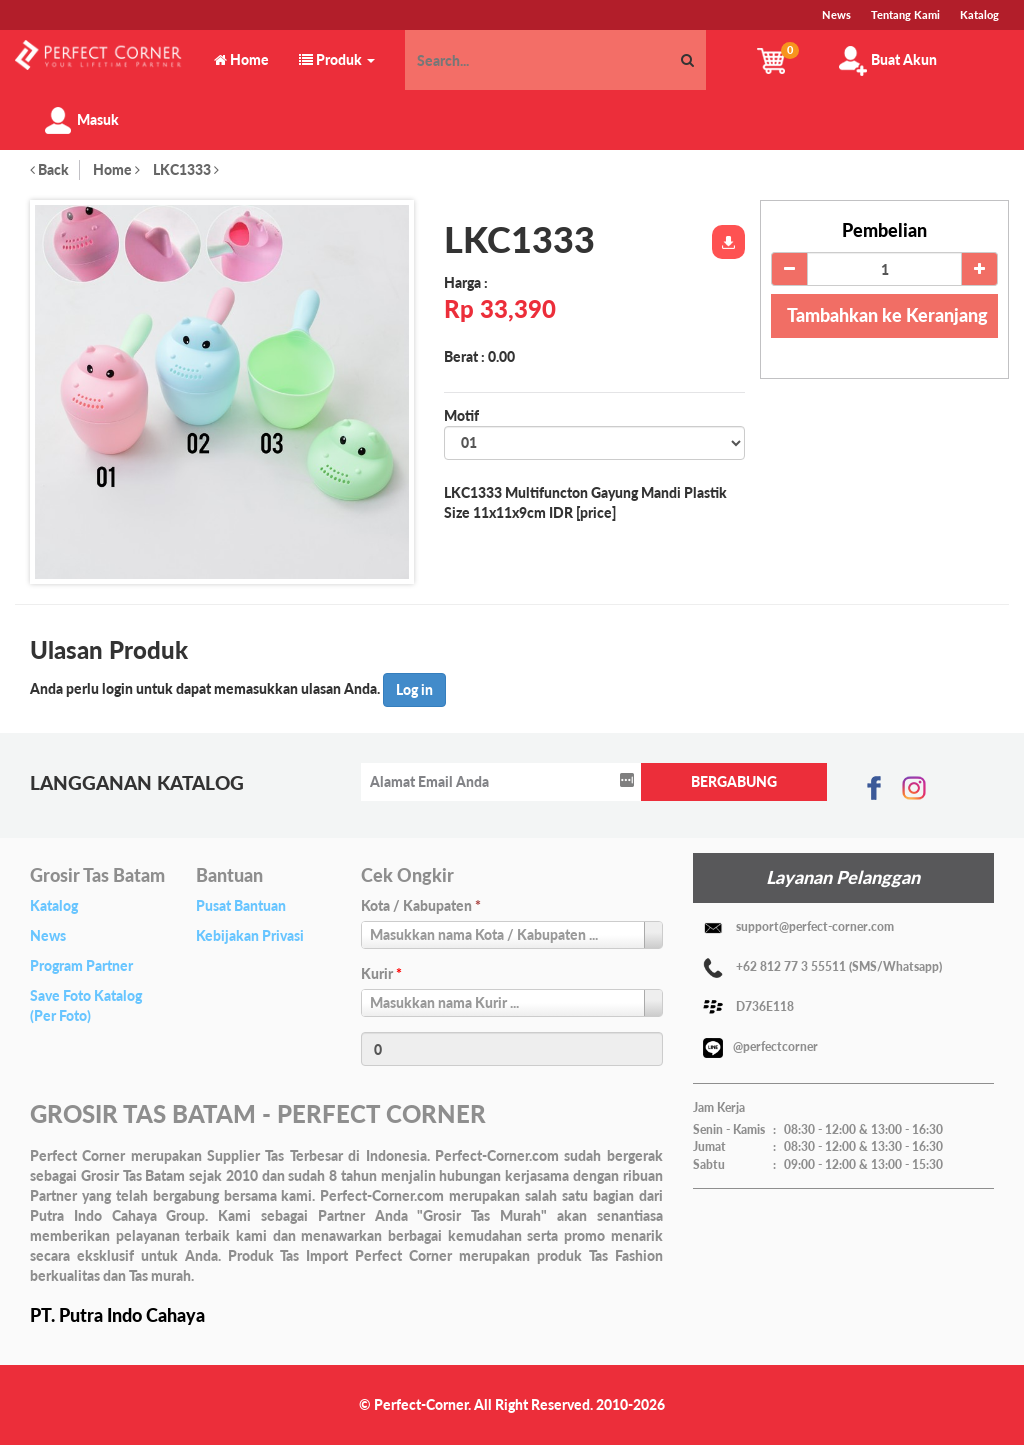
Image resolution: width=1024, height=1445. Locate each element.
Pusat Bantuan (241, 905)
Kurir (381, 973)
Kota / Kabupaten (421, 905)
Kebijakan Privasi (250, 935)
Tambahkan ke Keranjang (887, 315)
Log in (414, 689)
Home (116, 169)
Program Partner (81, 965)
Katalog (54, 905)
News (48, 935)
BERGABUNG (734, 781)
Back (49, 169)
